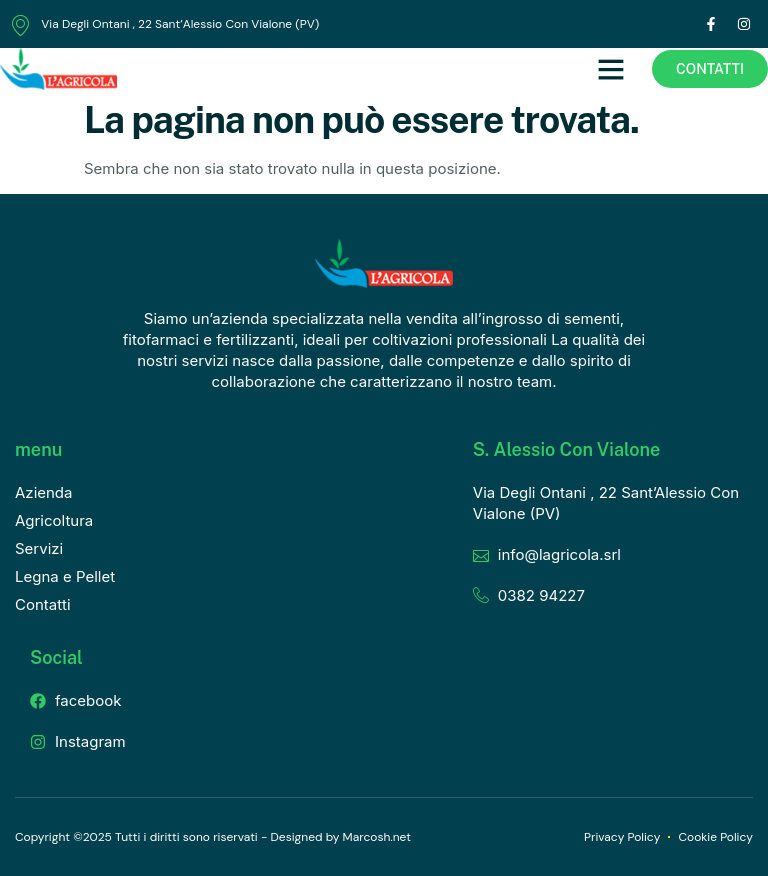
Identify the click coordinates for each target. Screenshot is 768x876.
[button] (611, 69)
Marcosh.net (377, 837)
